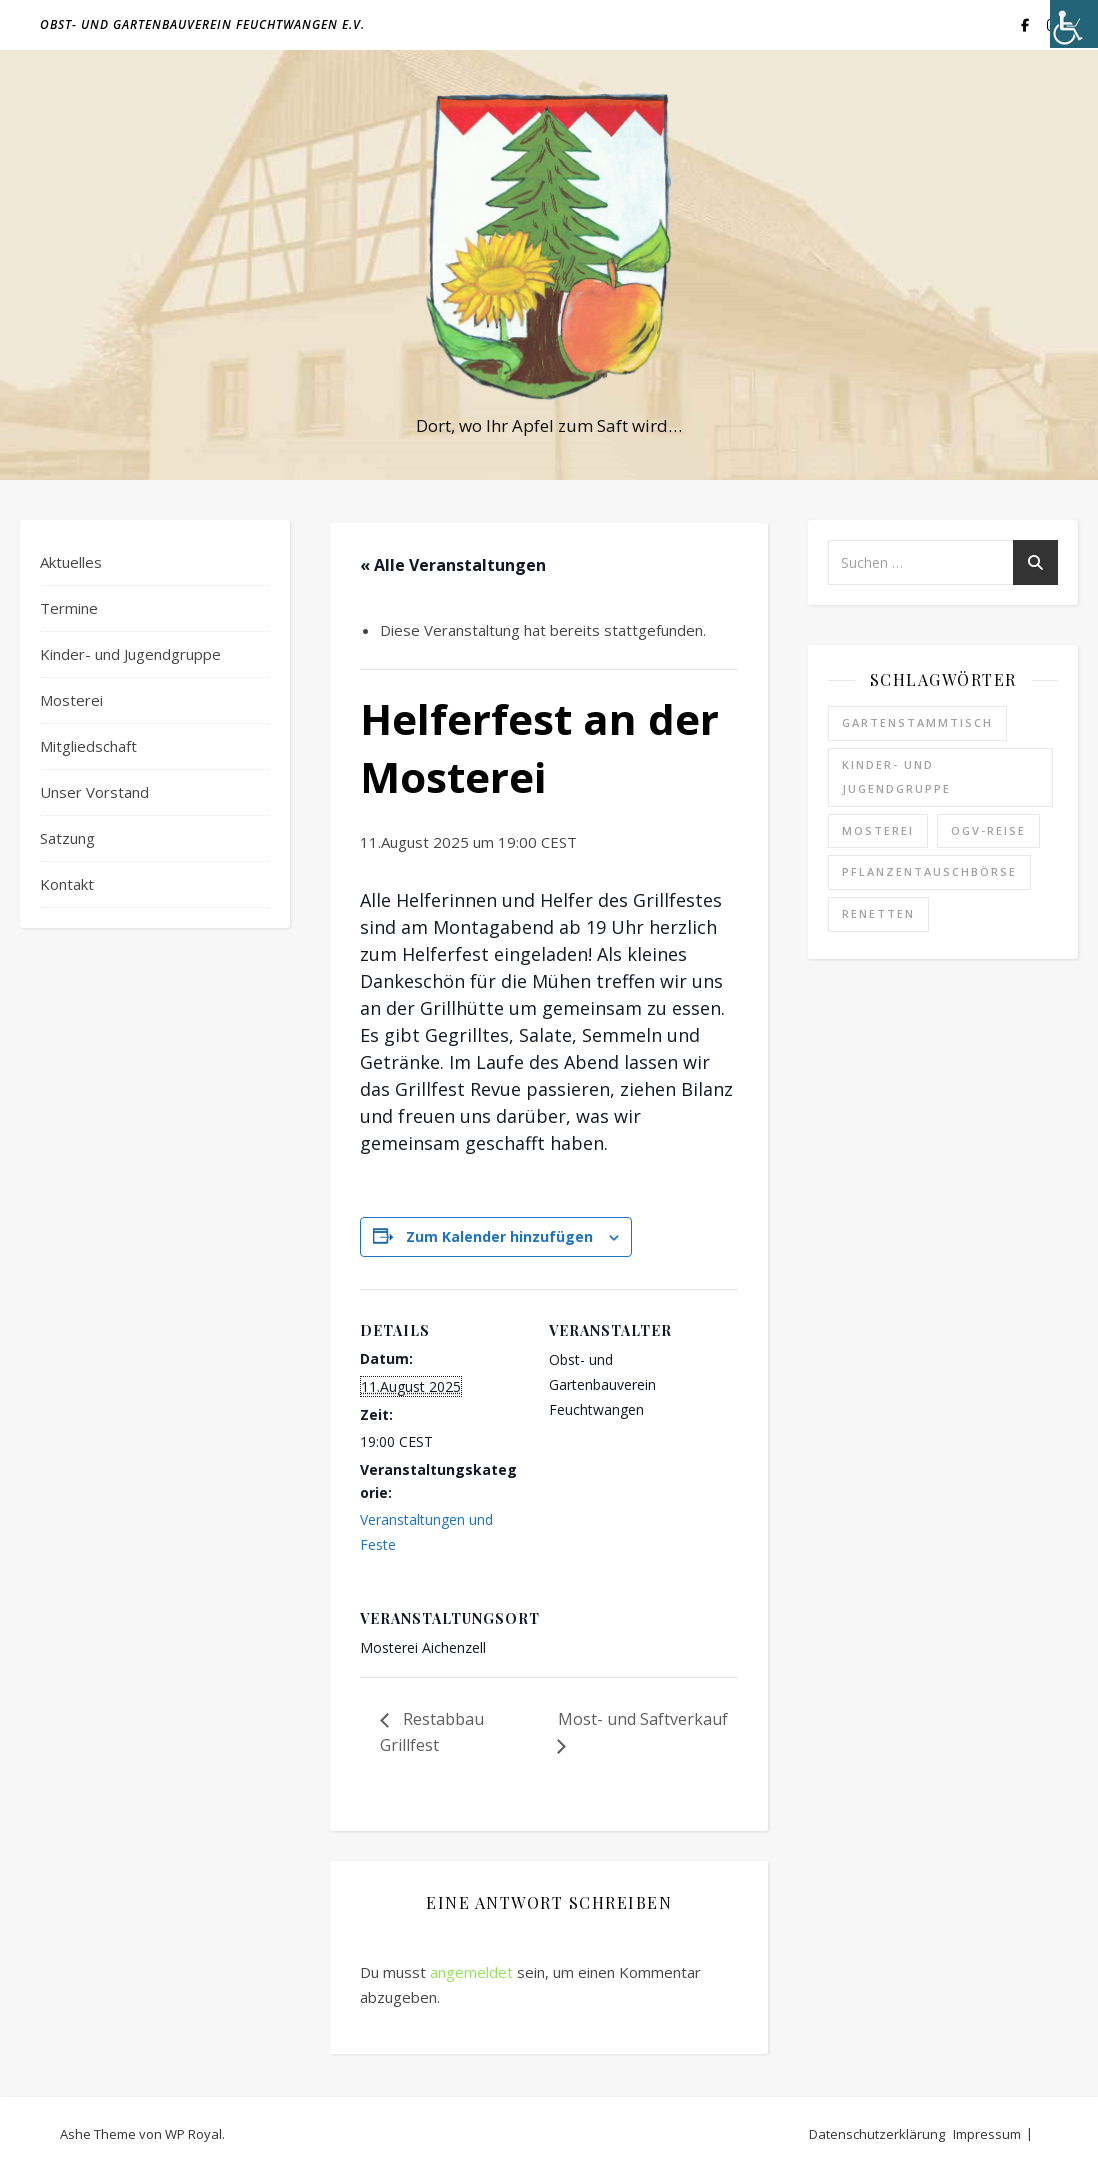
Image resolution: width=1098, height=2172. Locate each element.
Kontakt (67, 884)
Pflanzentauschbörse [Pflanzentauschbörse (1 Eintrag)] (929, 871)
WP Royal (193, 2134)
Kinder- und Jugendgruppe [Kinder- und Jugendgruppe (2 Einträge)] (896, 777)
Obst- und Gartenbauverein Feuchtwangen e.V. (202, 24)
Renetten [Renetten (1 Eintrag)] (878, 913)
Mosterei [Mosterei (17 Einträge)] (878, 830)
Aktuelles (71, 562)
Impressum (987, 2134)
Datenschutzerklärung (877, 2134)
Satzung (67, 838)
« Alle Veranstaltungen (453, 565)
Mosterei (71, 700)
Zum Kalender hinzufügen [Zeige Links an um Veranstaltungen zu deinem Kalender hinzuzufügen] (499, 1236)
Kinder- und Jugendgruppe (130, 654)
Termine (69, 608)
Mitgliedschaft (88, 746)
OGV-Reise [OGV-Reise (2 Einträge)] (988, 830)
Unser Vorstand (94, 792)
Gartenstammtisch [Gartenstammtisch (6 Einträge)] (917, 722)
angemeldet (471, 1972)
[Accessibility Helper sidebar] (1074, 24)
